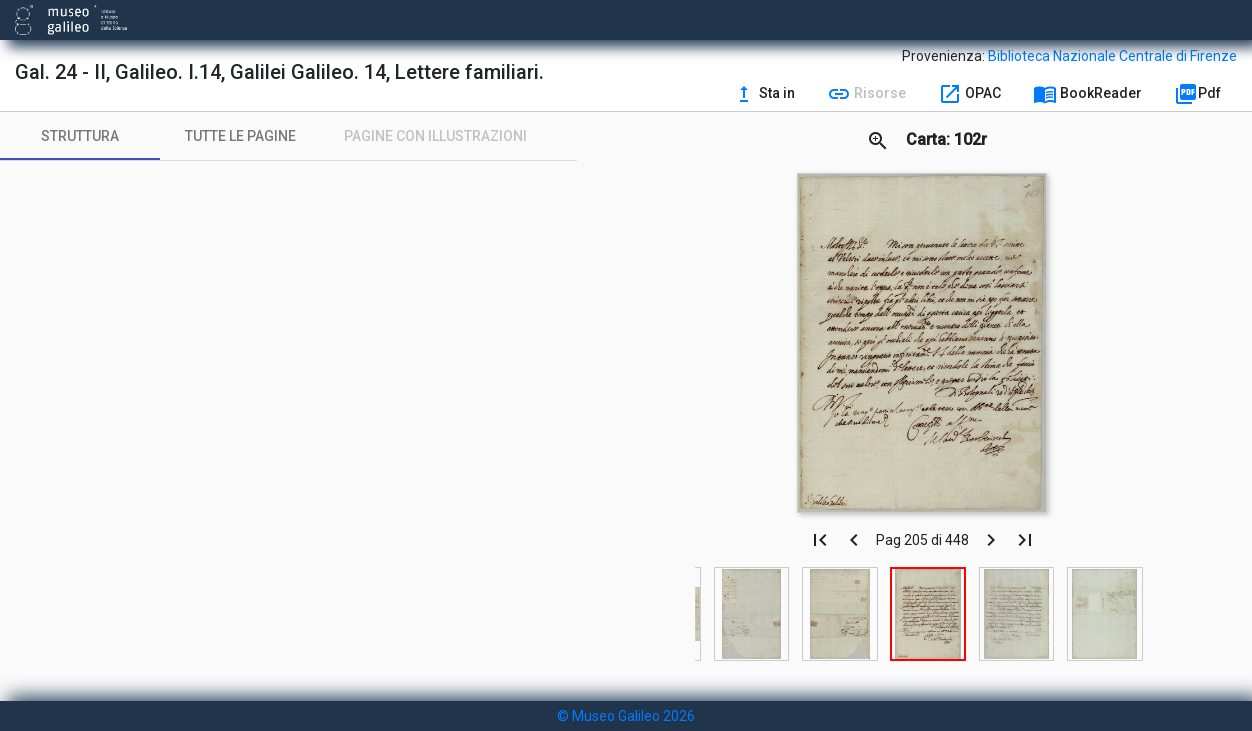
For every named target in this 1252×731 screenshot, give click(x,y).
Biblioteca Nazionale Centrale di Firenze (1112, 56)
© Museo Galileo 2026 (626, 716)
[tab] (80, 136)
